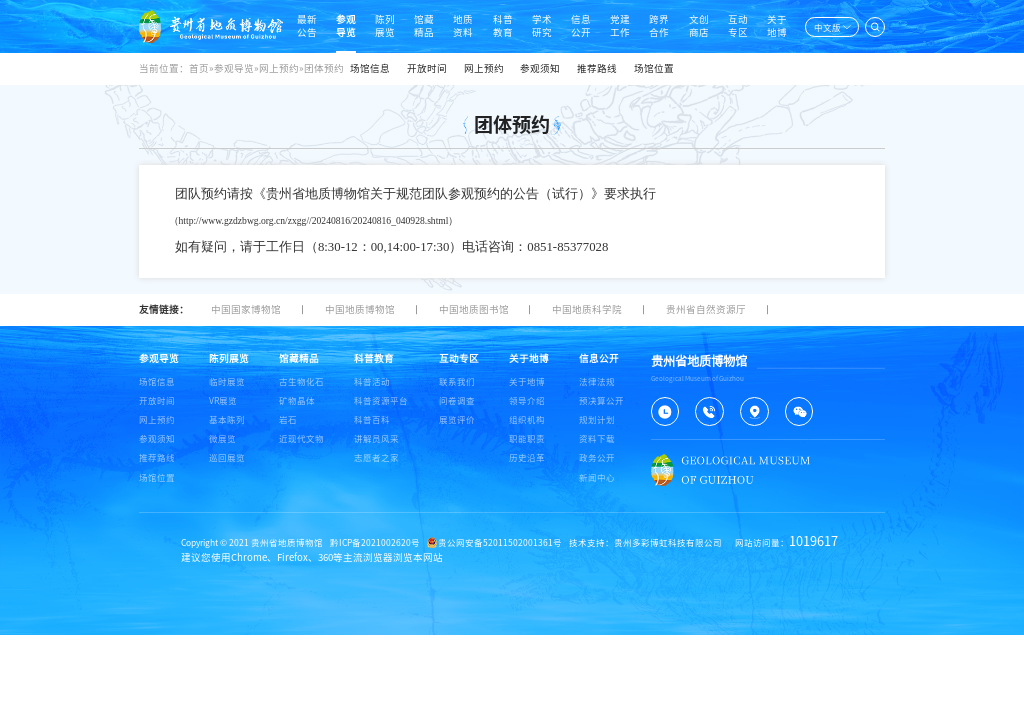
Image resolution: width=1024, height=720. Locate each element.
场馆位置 (654, 68)
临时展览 (227, 381)
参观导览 (346, 26)
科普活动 (372, 381)
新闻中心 (597, 477)
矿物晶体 (297, 400)
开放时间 (427, 68)
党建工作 (620, 26)
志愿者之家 (376, 457)
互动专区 (738, 26)
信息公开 (581, 26)
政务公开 (597, 457)
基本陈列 (227, 419)
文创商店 (699, 26)
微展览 (222, 438)
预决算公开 (601, 400)
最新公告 (307, 26)
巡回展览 (227, 457)
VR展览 (223, 400)
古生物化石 (301, 381)
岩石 (288, 419)
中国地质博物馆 (360, 309)
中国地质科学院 (587, 309)
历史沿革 (527, 457)
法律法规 (597, 381)
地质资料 (463, 26)
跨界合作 (659, 26)
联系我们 (457, 381)
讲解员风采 (376, 438)
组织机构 (527, 419)
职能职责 (527, 438)
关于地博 (777, 26)
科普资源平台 (381, 400)
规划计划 (597, 419)
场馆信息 (370, 68)
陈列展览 (385, 26)
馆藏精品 (424, 26)
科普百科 (372, 419)
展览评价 (457, 419)
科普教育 (503, 26)
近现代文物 (301, 438)
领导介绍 (527, 400)
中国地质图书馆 (474, 309)
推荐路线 (597, 68)
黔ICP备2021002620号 (375, 542)
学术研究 (542, 26)
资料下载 (597, 438)
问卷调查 (457, 400)
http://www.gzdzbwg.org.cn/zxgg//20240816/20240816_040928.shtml (314, 220)
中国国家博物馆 (246, 309)
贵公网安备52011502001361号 (494, 542)
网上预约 (484, 68)
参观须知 (540, 68)
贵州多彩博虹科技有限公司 (668, 542)
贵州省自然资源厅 (706, 309)
